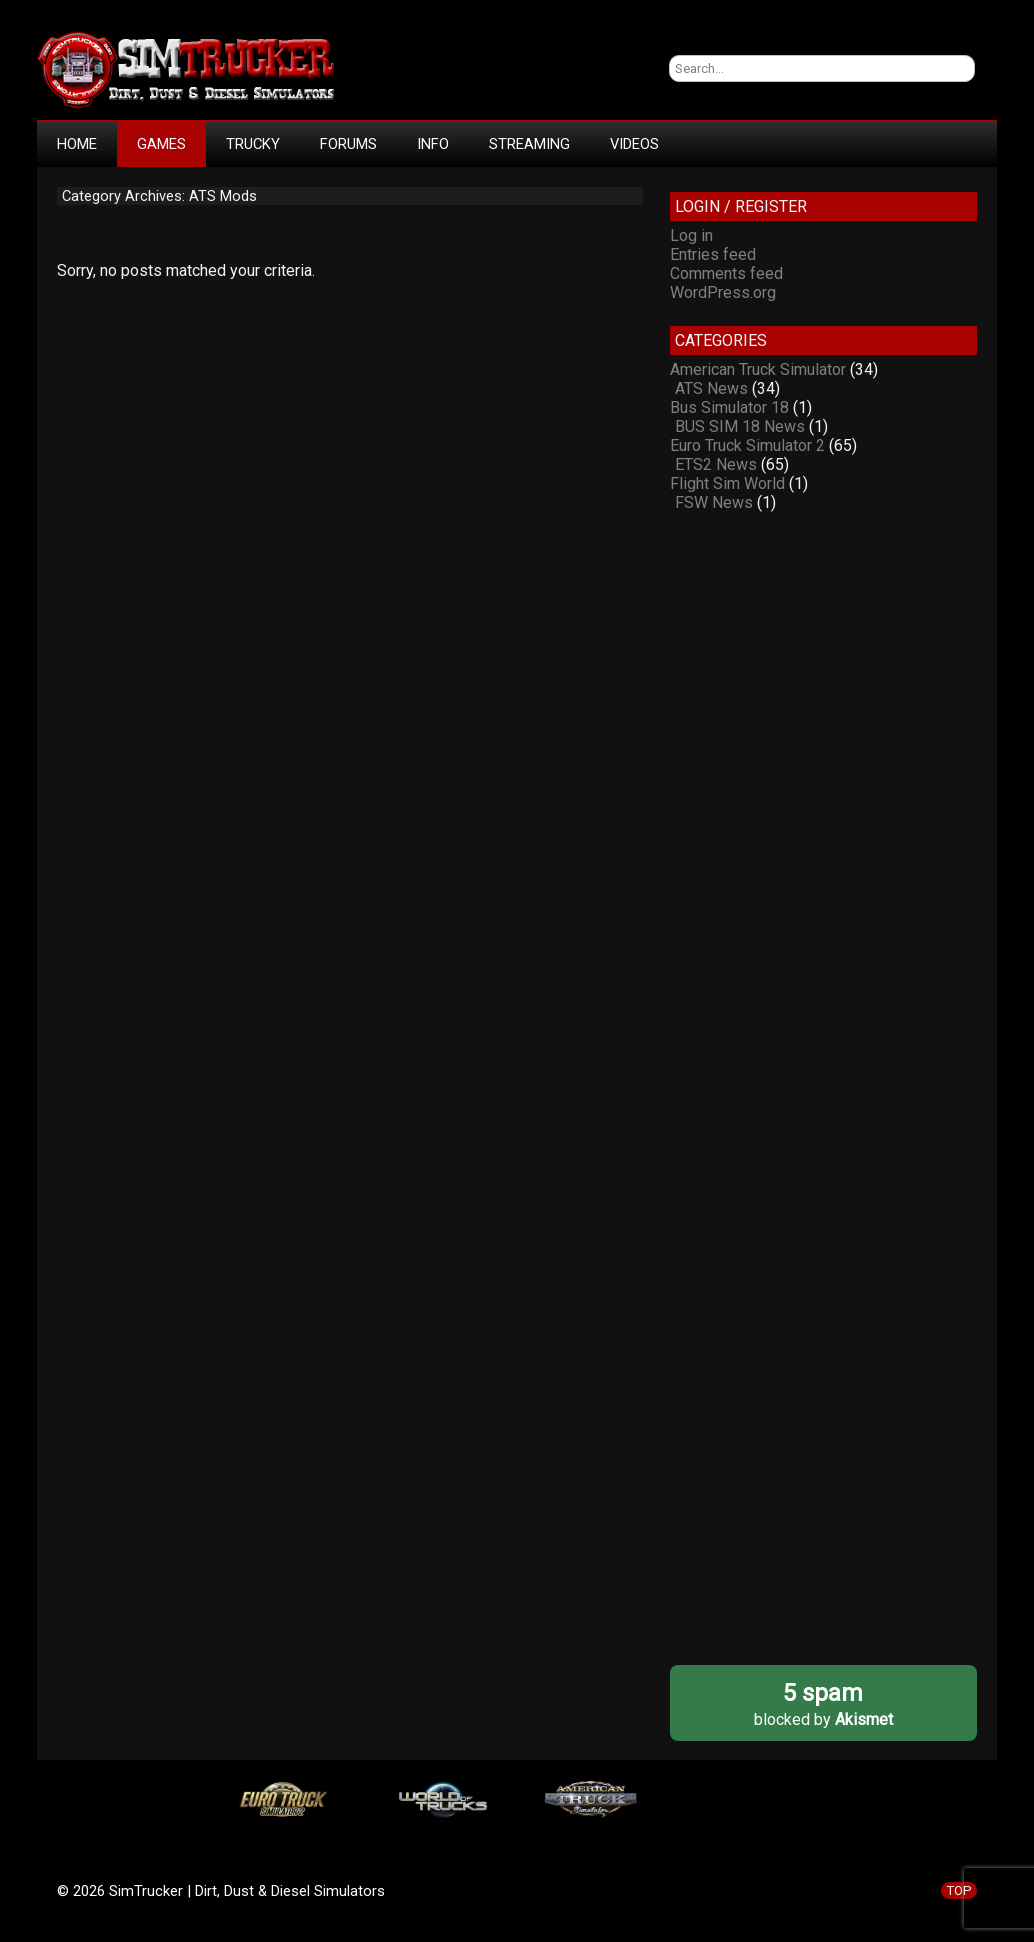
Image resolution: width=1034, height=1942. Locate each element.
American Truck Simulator (758, 369)
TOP (959, 1890)
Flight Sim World (727, 483)
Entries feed (713, 254)
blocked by (823, 1703)
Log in (691, 235)
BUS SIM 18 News (740, 426)
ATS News (711, 388)
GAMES (161, 144)
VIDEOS (634, 144)
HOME (77, 144)
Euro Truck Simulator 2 (747, 445)
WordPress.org (723, 292)
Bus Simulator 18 (729, 407)
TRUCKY (253, 144)
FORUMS (348, 144)
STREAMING (529, 144)
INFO (433, 144)
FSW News (714, 502)
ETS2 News (716, 464)
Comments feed (726, 273)
